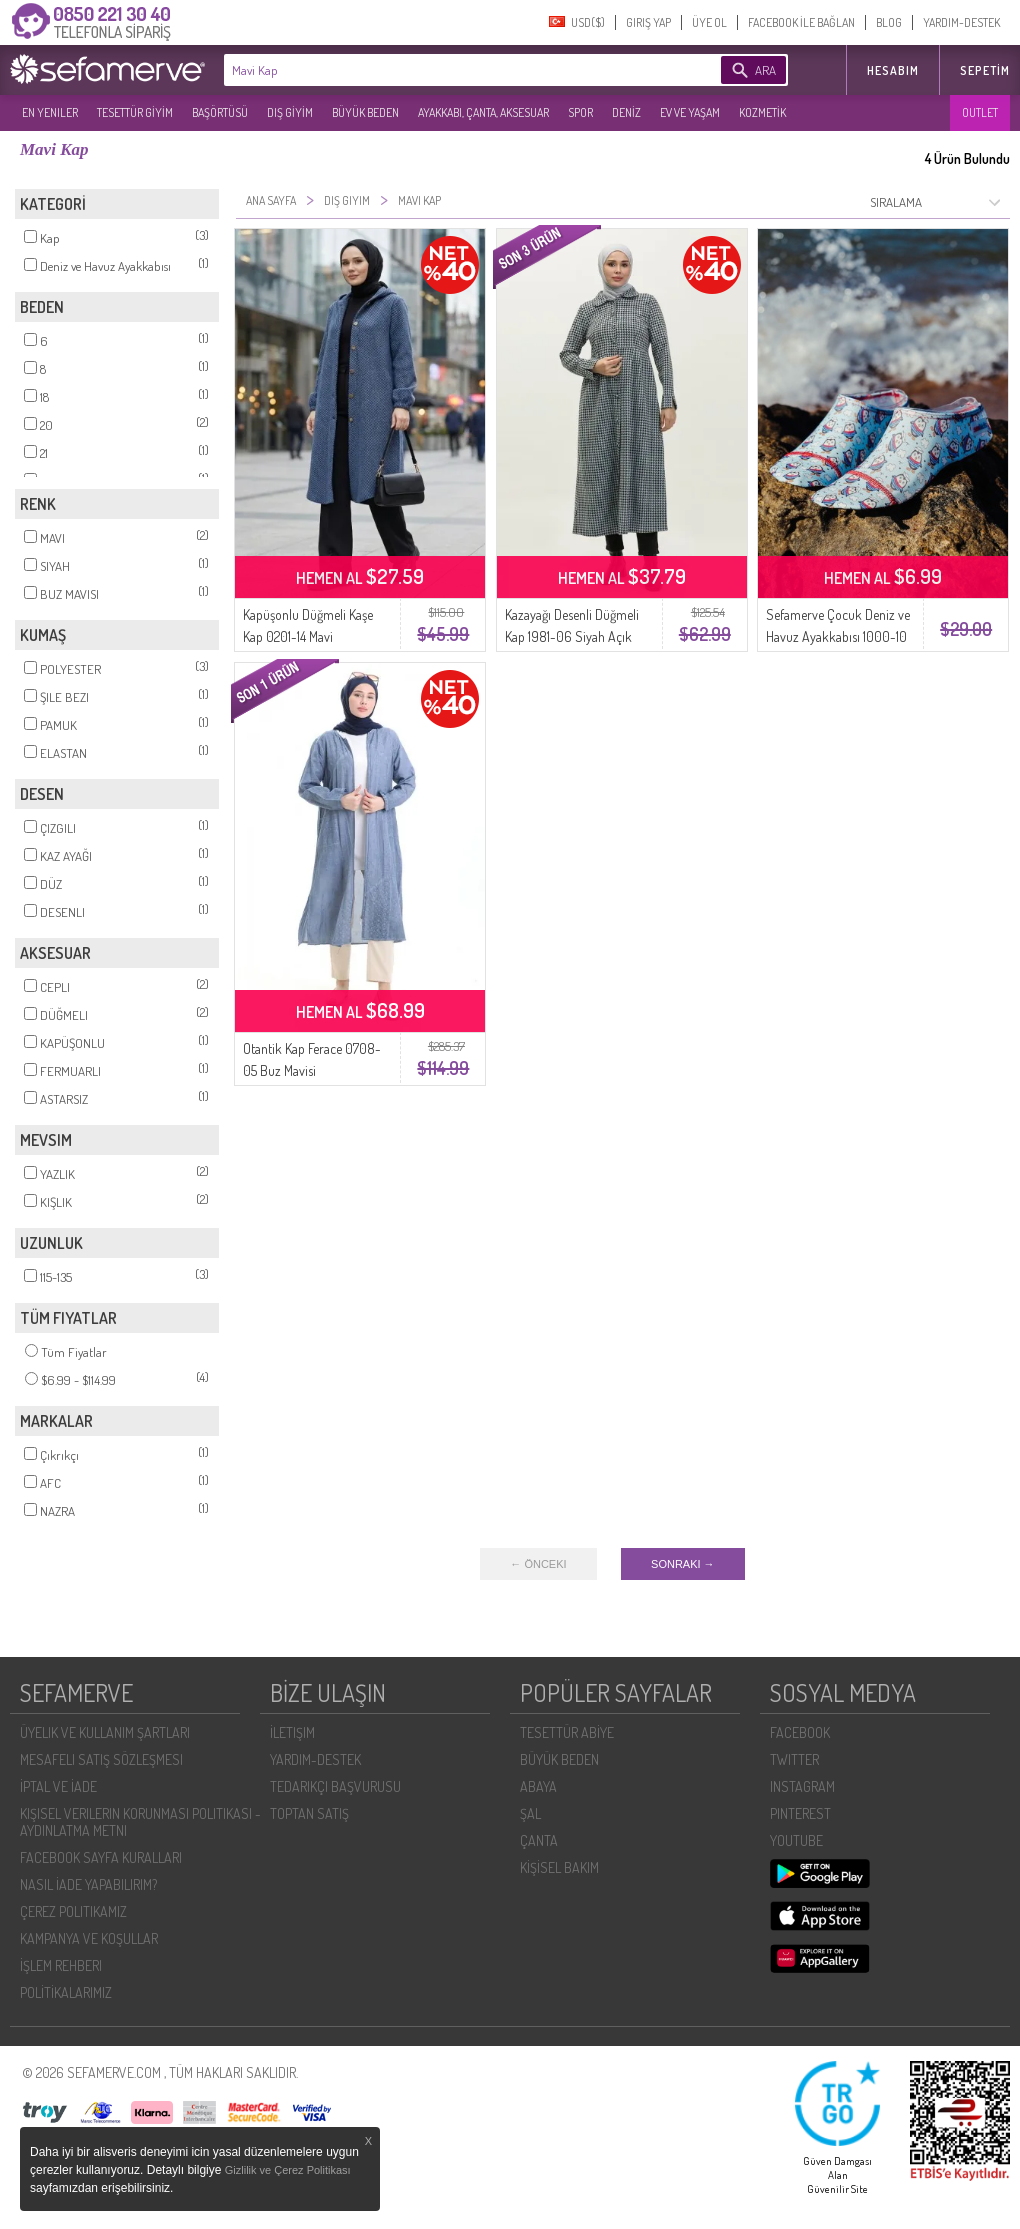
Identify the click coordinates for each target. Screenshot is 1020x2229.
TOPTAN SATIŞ (309, 1813)
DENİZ (626, 112)
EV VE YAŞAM (690, 112)
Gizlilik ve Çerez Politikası (288, 2170)
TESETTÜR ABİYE (567, 1732)
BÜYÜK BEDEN (365, 112)
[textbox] (442, 70)
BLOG (889, 22)
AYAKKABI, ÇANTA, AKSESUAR (483, 112)
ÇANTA (539, 1840)
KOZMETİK (762, 112)
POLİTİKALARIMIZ (66, 1992)
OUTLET (980, 112)
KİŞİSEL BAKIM (559, 1867)
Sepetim (985, 70)
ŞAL (530, 1813)
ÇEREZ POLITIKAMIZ (73, 1911)
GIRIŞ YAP (648, 22)
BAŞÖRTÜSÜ (220, 112)
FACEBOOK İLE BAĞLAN (801, 22)
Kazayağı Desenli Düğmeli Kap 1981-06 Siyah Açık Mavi (572, 636)
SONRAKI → (683, 1564)
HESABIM (893, 70)
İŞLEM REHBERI (61, 1965)
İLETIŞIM (292, 1732)
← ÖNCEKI (538, 1564)
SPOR (580, 112)
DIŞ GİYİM (290, 112)
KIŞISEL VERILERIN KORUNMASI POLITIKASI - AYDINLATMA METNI (140, 1822)
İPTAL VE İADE (58, 1786)
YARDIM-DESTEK (961, 22)
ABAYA (538, 1786)
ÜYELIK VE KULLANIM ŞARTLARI (105, 1732)
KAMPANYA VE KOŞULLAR (89, 1938)
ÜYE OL (709, 22)
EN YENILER (50, 112)
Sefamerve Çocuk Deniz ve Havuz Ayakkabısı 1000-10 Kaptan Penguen (838, 636)
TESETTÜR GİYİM (135, 112)
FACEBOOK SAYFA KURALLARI (101, 1857)
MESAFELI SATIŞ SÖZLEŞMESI (101, 1759)
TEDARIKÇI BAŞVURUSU (335, 1786)
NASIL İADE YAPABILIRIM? (88, 1884)
